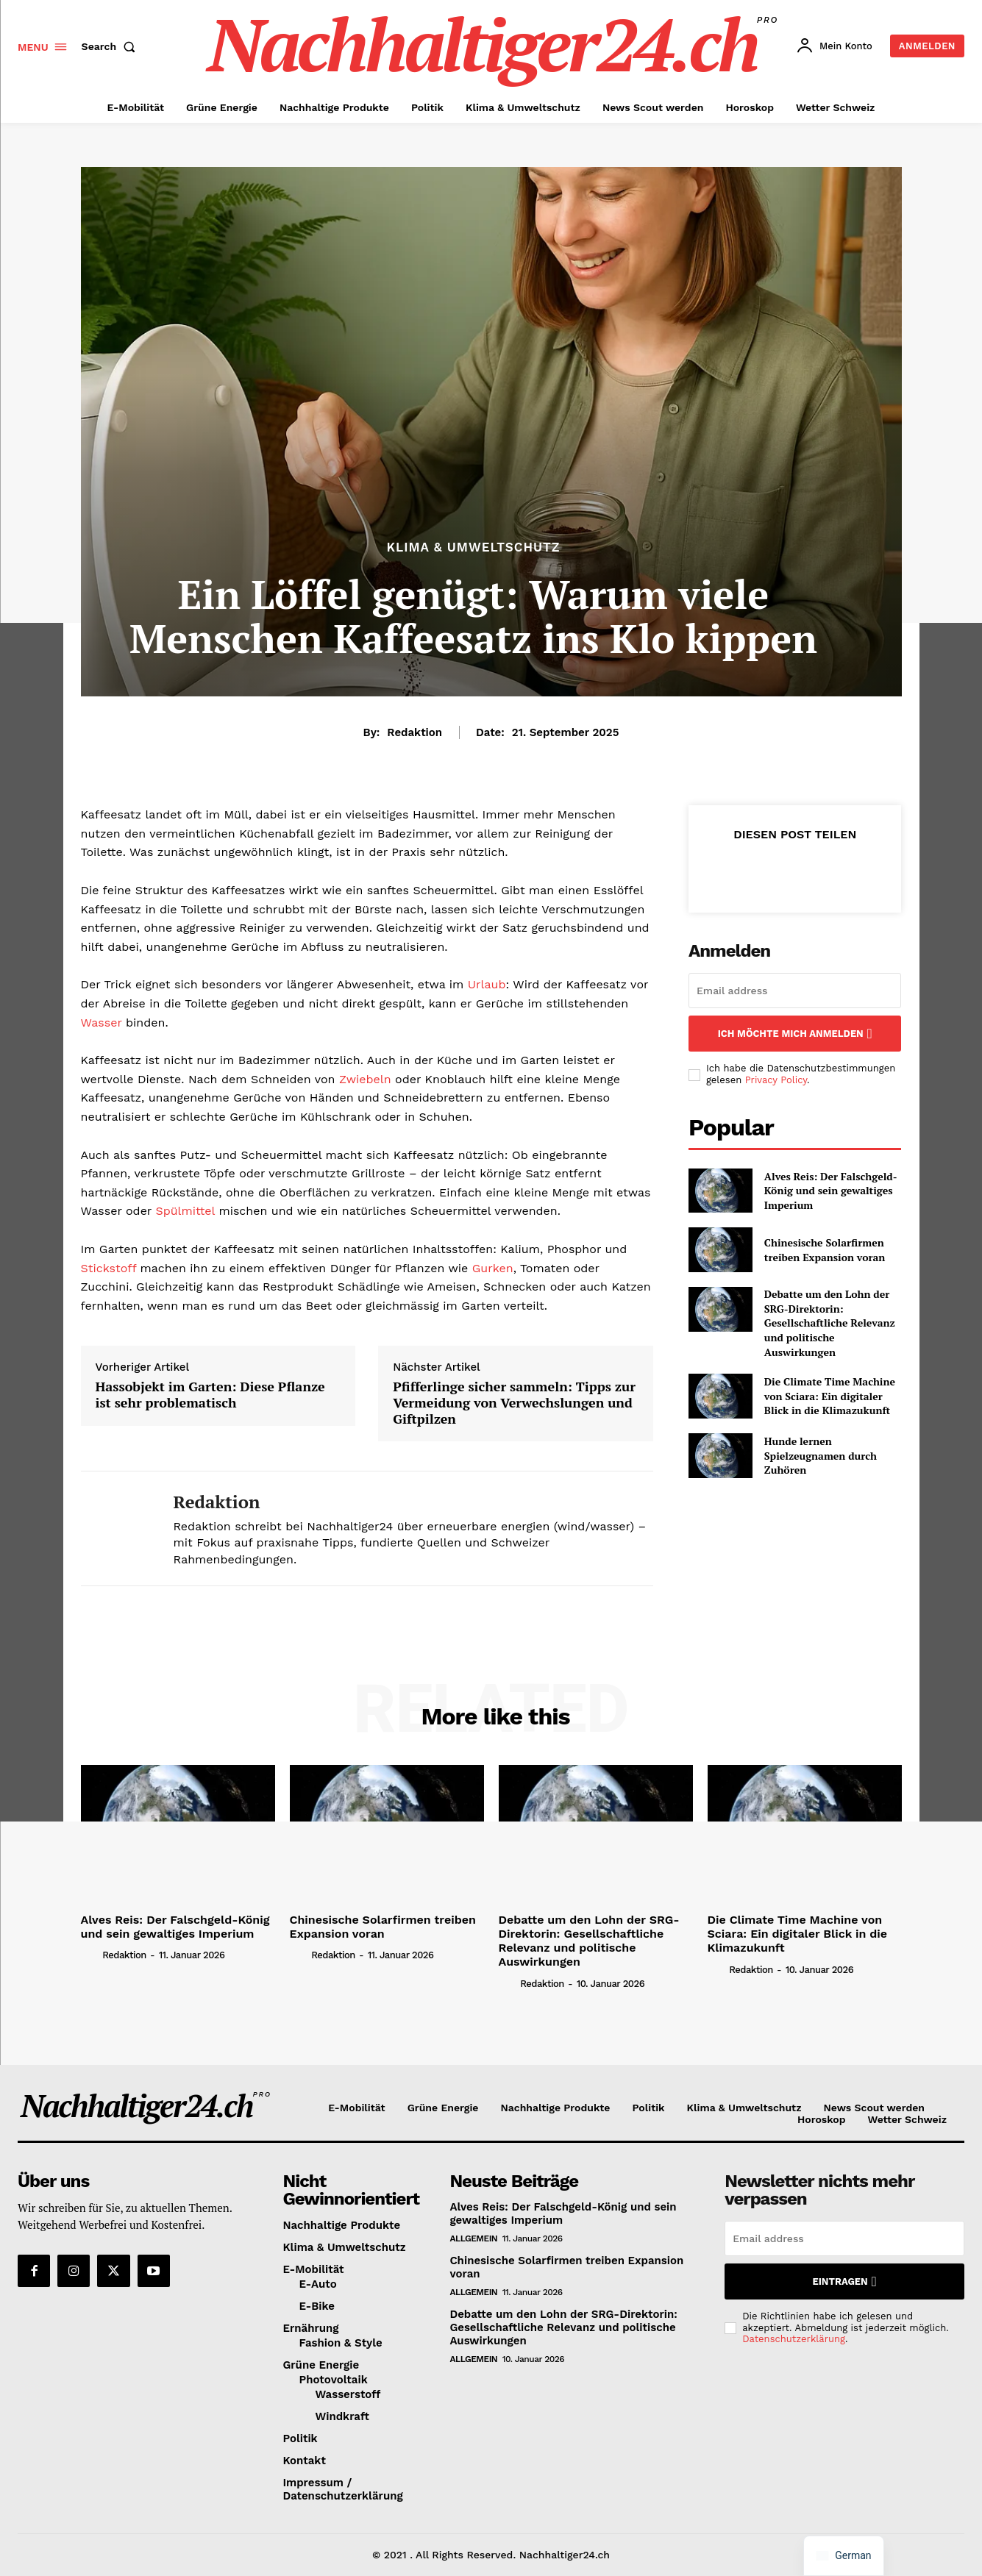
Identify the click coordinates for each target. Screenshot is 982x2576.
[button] (112, 46)
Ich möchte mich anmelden (795, 1034)
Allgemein (473, 2238)
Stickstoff (109, 1268)
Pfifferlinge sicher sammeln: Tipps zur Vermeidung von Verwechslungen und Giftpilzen (514, 1403)
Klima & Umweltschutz (473, 547)
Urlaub (487, 984)
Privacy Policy (776, 1079)
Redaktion (414, 732)
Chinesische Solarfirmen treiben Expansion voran (825, 1249)
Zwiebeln (365, 1079)
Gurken (492, 1268)
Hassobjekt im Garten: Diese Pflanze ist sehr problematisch (210, 1394)
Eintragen (845, 2281)
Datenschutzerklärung (793, 2338)
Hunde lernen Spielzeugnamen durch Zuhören (820, 1455)
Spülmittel (184, 1211)
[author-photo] (90, 1955)
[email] (795, 990)
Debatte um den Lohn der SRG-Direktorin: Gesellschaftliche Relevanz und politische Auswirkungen (829, 1322)
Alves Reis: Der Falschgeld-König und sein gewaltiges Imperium (830, 1190)
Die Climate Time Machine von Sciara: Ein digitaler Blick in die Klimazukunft (829, 1395)
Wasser (101, 1023)
